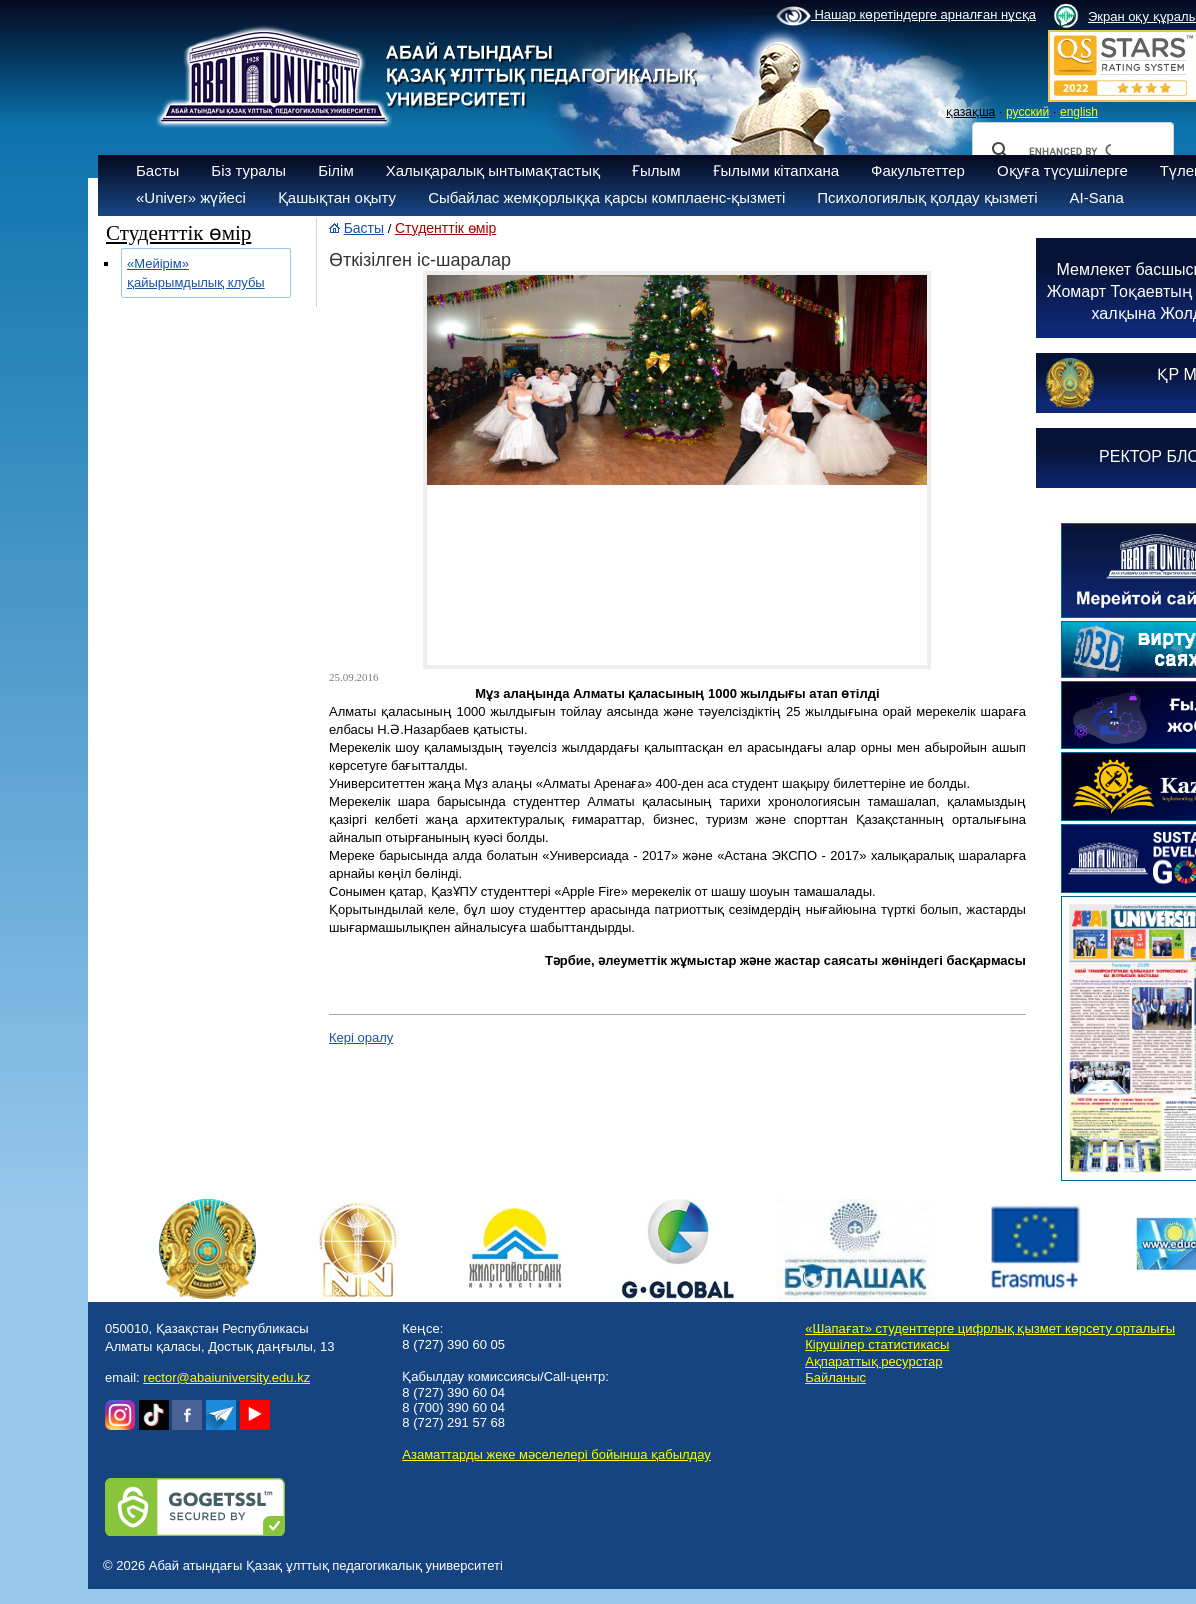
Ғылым (656, 170)
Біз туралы (248, 170)
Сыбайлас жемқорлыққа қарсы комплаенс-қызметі (606, 197)
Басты (157, 170)
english (1079, 112)
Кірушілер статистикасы (877, 1344)
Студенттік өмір (445, 228)
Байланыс (835, 1377)
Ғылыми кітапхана (776, 170)
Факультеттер (918, 170)
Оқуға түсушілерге (1062, 170)
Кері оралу (361, 1037)
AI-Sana (1097, 197)
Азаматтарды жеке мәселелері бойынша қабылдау (556, 1454)
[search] (1070, 151)
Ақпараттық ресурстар (873, 1361)
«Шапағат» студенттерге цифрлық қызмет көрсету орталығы (990, 1328)
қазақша (970, 112)
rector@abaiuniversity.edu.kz (226, 1377)
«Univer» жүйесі (191, 197)
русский (1027, 112)
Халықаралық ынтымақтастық (493, 170)
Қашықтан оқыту (337, 197)
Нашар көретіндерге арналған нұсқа (906, 16)
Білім (336, 170)
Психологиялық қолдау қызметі (927, 197)
